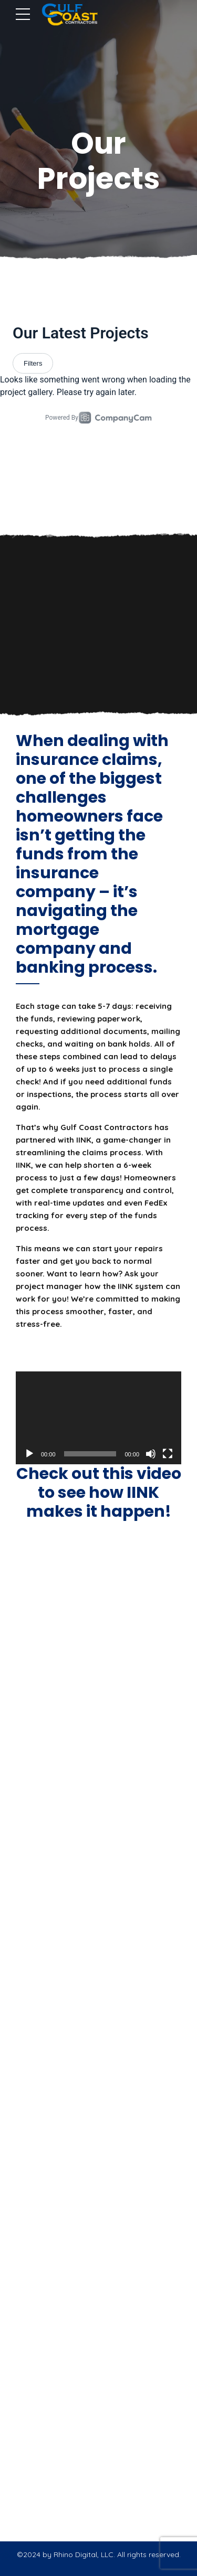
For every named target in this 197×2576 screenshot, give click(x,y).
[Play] (29, 1454)
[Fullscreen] (167, 1454)
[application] (98, 1417)
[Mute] (151, 1454)
